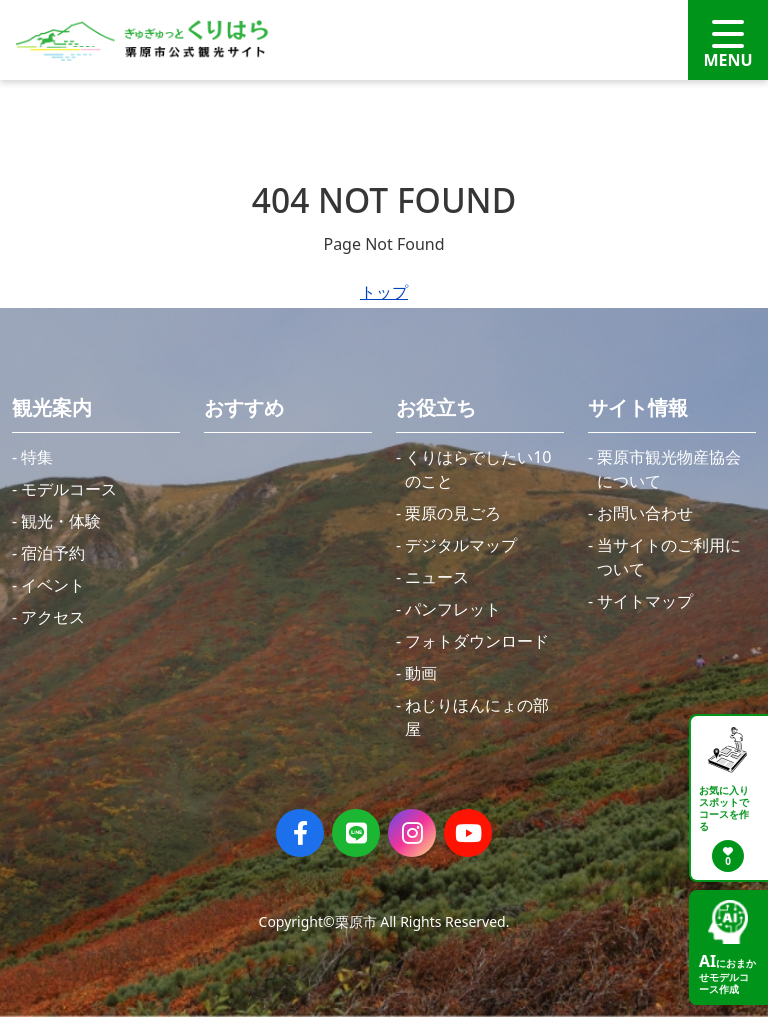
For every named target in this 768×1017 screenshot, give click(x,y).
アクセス (53, 617)
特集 (37, 457)
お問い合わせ (645, 513)
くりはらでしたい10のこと (478, 469)
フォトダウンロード (477, 641)
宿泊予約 (53, 553)
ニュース (437, 577)
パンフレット (453, 609)
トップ (384, 292)
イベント (53, 585)
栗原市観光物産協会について (669, 469)
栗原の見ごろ (453, 513)
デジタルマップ (461, 545)
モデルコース (69, 489)
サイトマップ (645, 601)
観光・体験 (61, 521)
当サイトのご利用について (669, 557)
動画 (421, 673)
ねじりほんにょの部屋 (477, 717)
